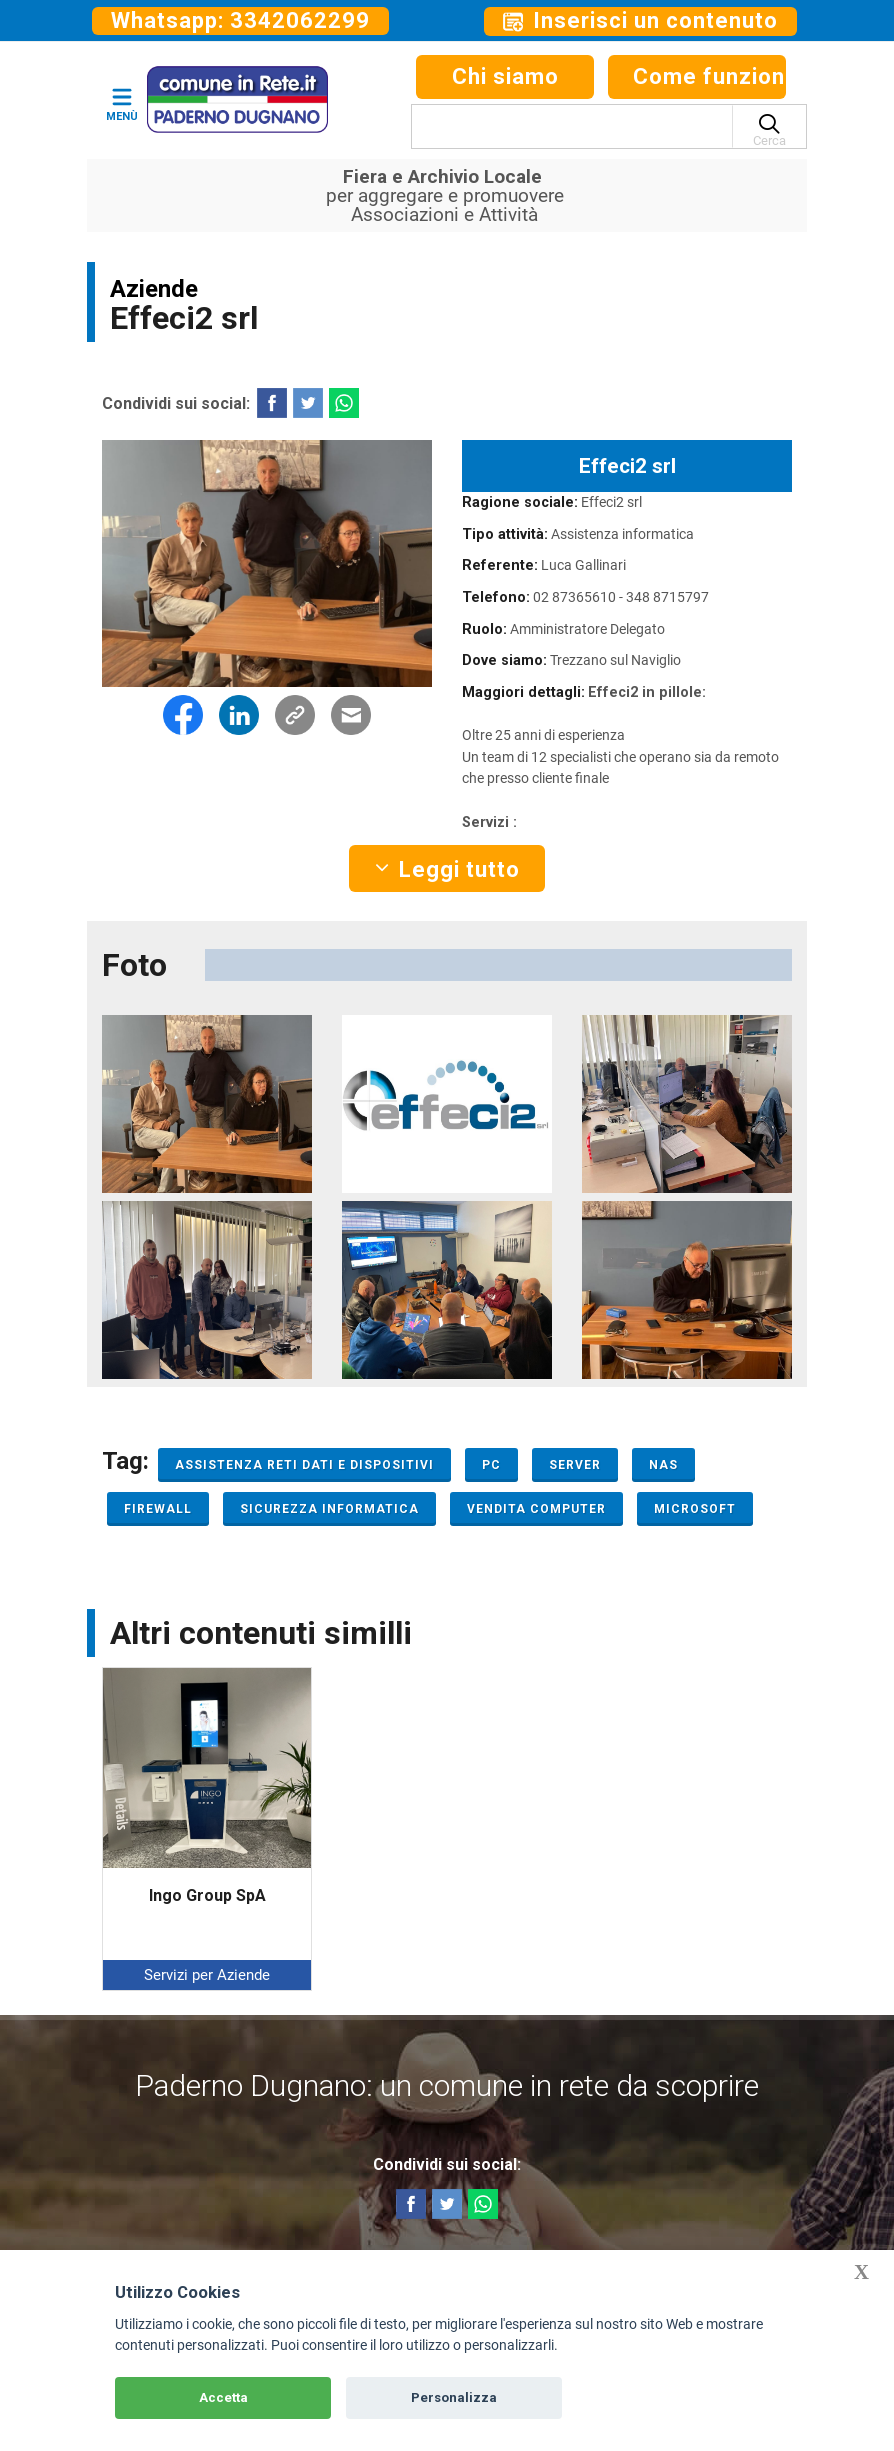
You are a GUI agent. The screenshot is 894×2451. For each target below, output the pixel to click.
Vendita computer (536, 1509)
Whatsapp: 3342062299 (240, 20)
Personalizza (454, 2397)
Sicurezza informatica (329, 1509)
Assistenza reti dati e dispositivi (304, 1465)
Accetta (223, 2397)
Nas (663, 1465)
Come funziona (709, 76)
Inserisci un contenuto (640, 20)
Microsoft (695, 1509)
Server (575, 1465)
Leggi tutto (447, 869)
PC (491, 1465)
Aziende (154, 289)
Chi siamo (505, 76)
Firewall (158, 1509)
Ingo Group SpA (207, 1895)
